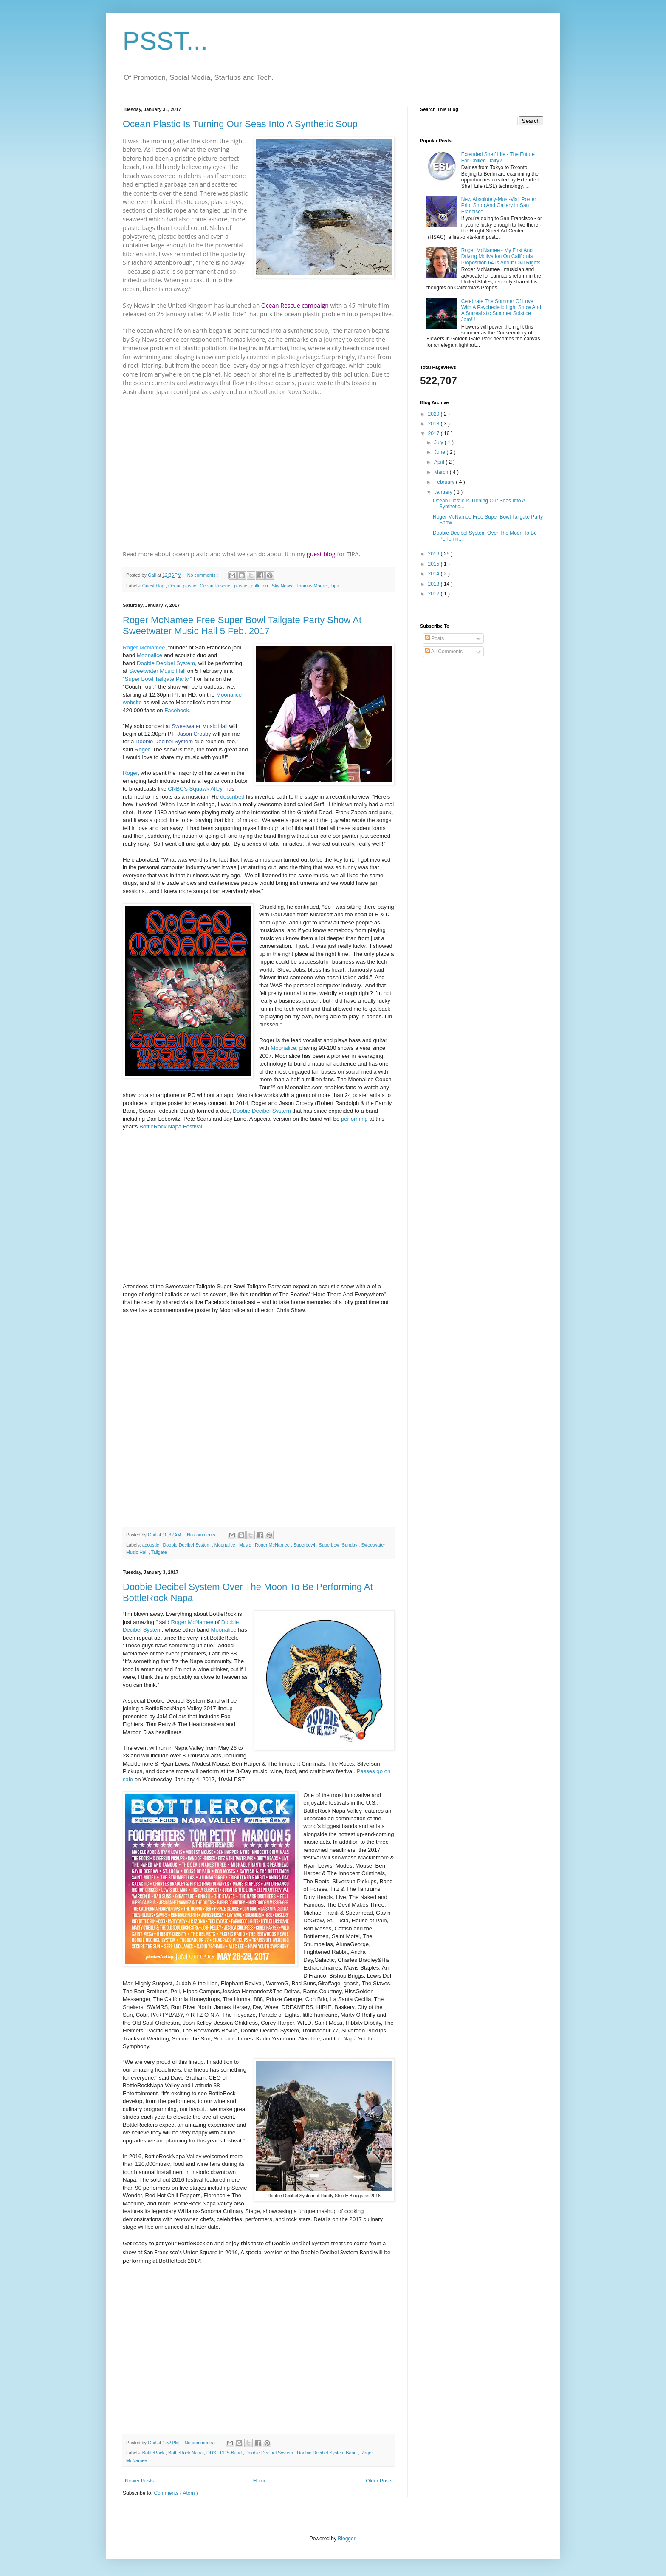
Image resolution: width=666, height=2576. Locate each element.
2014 (434, 574)
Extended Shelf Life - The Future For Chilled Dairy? (498, 157)
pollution (260, 585)
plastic (241, 585)
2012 (434, 594)
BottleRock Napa (186, 2452)
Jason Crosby (194, 734)
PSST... (165, 41)
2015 (434, 564)
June (440, 452)
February (445, 482)
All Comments (444, 652)
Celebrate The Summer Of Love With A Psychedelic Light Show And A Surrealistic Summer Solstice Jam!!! (501, 310)
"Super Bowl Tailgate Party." (157, 679)
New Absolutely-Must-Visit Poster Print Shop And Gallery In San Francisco (498, 205)
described (232, 796)
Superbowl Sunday (339, 1544)
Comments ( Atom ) (176, 2493)
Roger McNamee (144, 647)
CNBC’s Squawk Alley (195, 788)
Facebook (176, 710)
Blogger (346, 2539)
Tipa (334, 585)
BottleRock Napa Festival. (171, 1126)
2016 (434, 554)
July (439, 442)
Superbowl (304, 1544)
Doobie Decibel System (166, 663)
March (442, 472)
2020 (434, 414)
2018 (434, 424)
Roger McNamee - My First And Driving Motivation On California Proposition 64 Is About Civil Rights (501, 256)
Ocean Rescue (215, 585)
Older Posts (379, 2481)
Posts (434, 638)
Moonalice (149, 655)
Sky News (282, 585)
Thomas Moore (312, 585)
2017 (434, 433)
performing (354, 1119)
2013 (434, 584)
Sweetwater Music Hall (157, 671)
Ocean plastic (182, 585)
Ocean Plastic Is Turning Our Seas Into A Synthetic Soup (240, 124)
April (440, 462)
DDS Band (231, 2452)
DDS (211, 2452)
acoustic (151, 1544)
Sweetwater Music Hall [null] (200, 726)
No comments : (203, 575)
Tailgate (159, 1552)
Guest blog (154, 585)
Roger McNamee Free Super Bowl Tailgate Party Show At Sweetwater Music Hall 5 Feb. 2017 (242, 625)
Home (260, 2481)
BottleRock (154, 2452)
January (444, 492)
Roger (142, 749)
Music (245, 1544)
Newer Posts (139, 2481)
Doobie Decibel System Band (327, 2452)
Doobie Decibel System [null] (164, 741)
